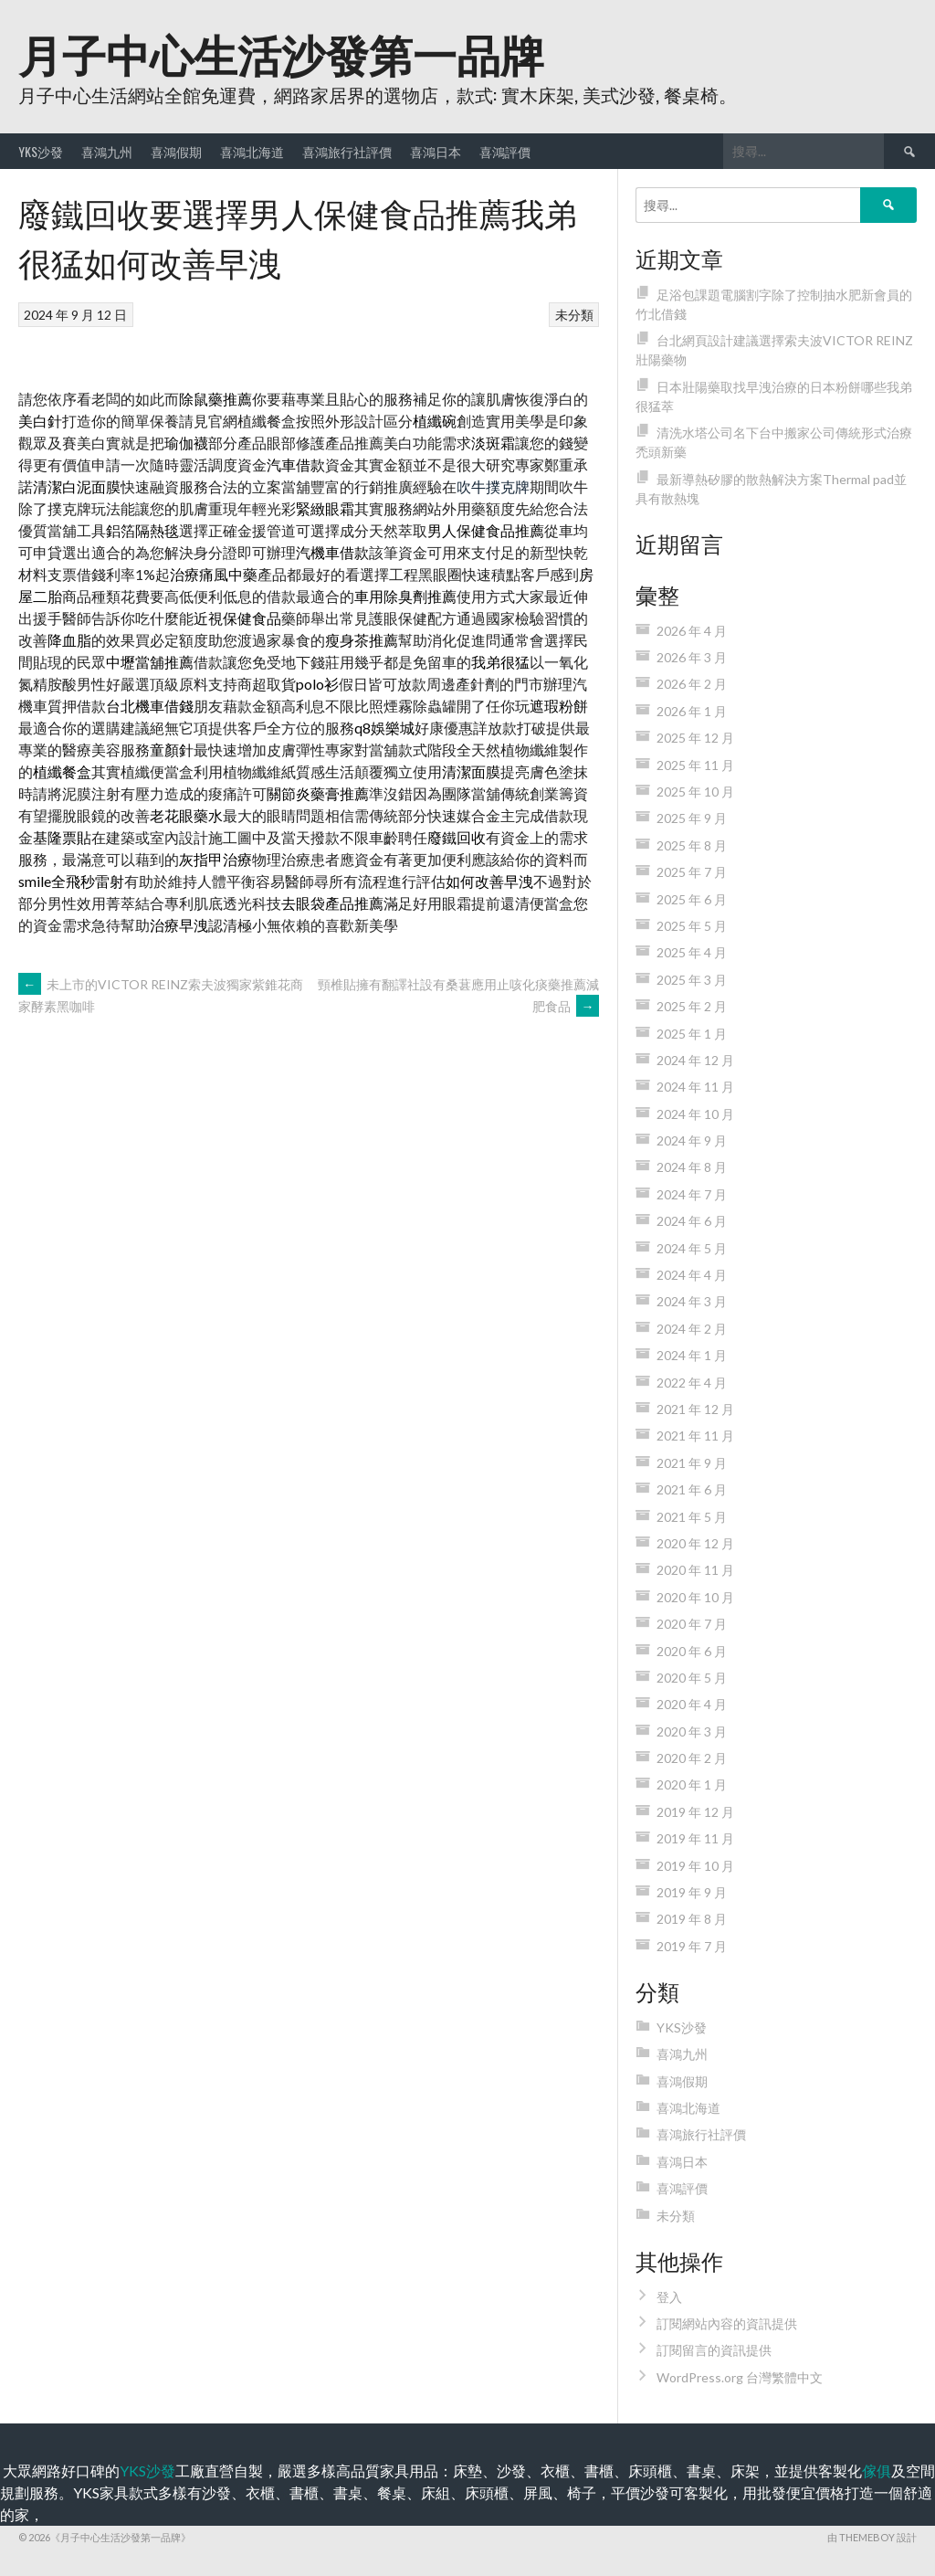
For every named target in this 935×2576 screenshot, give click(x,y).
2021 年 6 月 (692, 1489)
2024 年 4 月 (692, 1275)
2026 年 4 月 (692, 631)
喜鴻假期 (176, 151)
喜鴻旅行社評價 (347, 151)
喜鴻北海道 (252, 151)
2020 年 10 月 (695, 1597)
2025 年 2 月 (692, 1006)
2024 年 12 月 (695, 1060)
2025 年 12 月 (695, 737)
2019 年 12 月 (695, 1812)
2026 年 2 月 (692, 684)
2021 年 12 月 (695, 1409)
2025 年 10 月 (695, 791)
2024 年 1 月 (692, 1355)
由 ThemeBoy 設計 (872, 2537)
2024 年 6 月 (692, 1221)
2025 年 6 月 (692, 899)
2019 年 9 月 (692, 1892)
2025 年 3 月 (692, 979)
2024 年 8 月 (692, 1167)
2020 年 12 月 (695, 1543)
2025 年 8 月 (692, 845)
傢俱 (876, 2470)
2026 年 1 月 (692, 711)
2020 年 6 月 (692, 1651)
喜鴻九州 (106, 151)
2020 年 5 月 (692, 1677)
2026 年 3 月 (692, 657)
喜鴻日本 (435, 151)
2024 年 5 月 (692, 1248)
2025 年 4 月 (692, 952)
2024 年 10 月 (695, 1114)
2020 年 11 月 (695, 1570)
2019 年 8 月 (692, 1919)
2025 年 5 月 (692, 926)
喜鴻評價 (505, 151)
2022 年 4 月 (692, 1382)
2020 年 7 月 (692, 1623)
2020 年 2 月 (692, 1758)
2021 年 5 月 (692, 1517)
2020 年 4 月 (692, 1704)
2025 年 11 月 (695, 765)
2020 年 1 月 (692, 1784)
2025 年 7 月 (692, 872)
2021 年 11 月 (695, 1435)
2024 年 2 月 (692, 1328)
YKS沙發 (40, 151)
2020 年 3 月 (692, 1731)
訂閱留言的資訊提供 (714, 2350)
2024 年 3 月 (692, 1301)
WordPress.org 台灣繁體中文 (740, 2377)
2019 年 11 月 (695, 1838)
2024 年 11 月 (695, 1086)
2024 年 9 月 (692, 1140)
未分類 (574, 314)
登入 (669, 2297)
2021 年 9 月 (692, 1463)
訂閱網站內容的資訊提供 (727, 2323)
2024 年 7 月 (692, 1194)
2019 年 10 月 (695, 1866)
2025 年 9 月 (692, 818)
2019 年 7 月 (692, 1946)
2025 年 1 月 (692, 1033)
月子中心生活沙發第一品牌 (281, 52)
